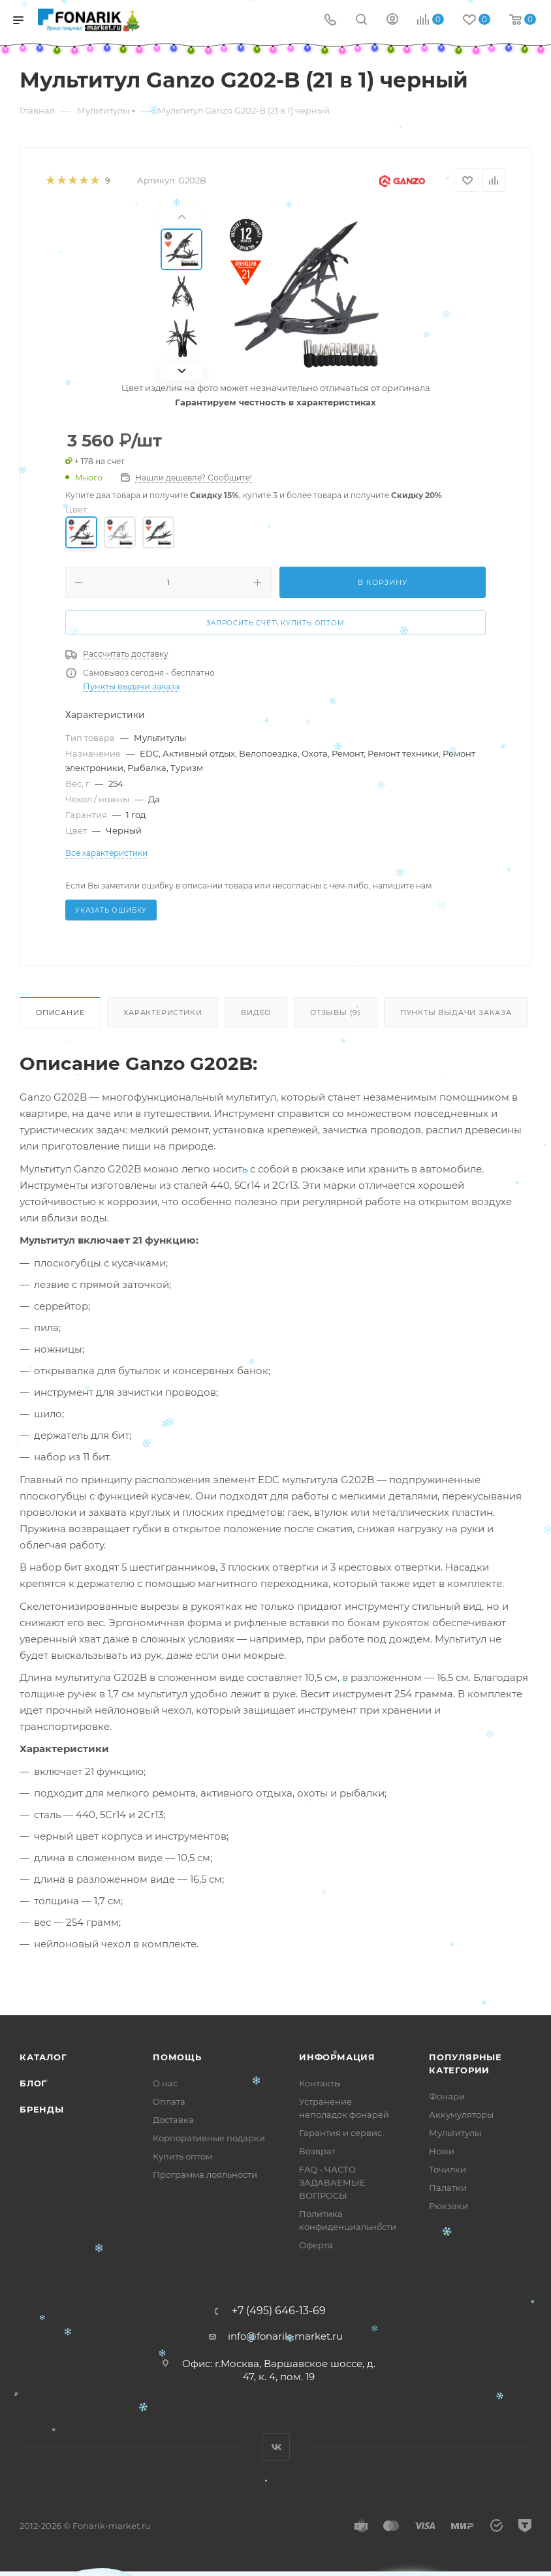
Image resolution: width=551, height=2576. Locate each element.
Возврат (317, 2151)
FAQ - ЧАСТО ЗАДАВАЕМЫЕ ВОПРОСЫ (332, 2182)
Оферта (316, 2245)
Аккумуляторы (461, 2114)
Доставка (173, 2119)
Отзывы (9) (335, 1012)
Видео (256, 1012)
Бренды (42, 2109)
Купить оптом (182, 2156)
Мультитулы (455, 2133)
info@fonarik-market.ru (285, 2336)
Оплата (169, 2101)
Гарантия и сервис (340, 2133)
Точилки (447, 2169)
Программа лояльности (205, 2174)
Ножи (441, 2151)
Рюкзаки (448, 2206)
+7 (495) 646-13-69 (279, 2311)
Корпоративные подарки (209, 2138)
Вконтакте (276, 2447)
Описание (60, 1012)
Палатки (448, 2187)
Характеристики (162, 1012)
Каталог (43, 2057)
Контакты (320, 2083)
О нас (165, 2083)
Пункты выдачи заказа (131, 686)
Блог (33, 2083)
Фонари (447, 2096)
